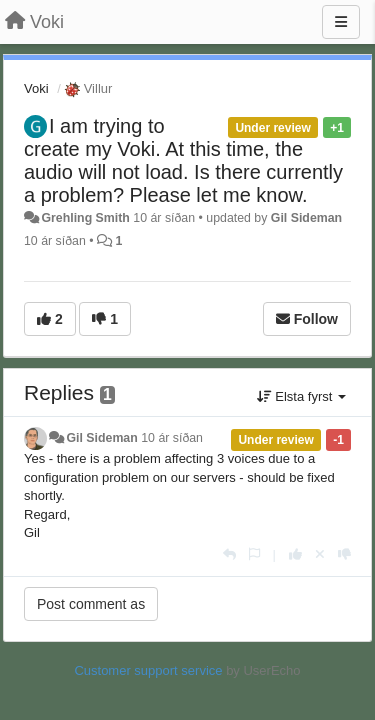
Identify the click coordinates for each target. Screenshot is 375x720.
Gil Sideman (306, 218)
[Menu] (341, 22)
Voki (36, 88)
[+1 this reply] (295, 554)
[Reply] (229, 554)
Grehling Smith (85, 218)
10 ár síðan (172, 438)
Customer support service (148, 670)
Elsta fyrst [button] (301, 396)
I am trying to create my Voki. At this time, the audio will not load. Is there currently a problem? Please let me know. (183, 160)
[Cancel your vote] (320, 554)
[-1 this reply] (344, 554)
